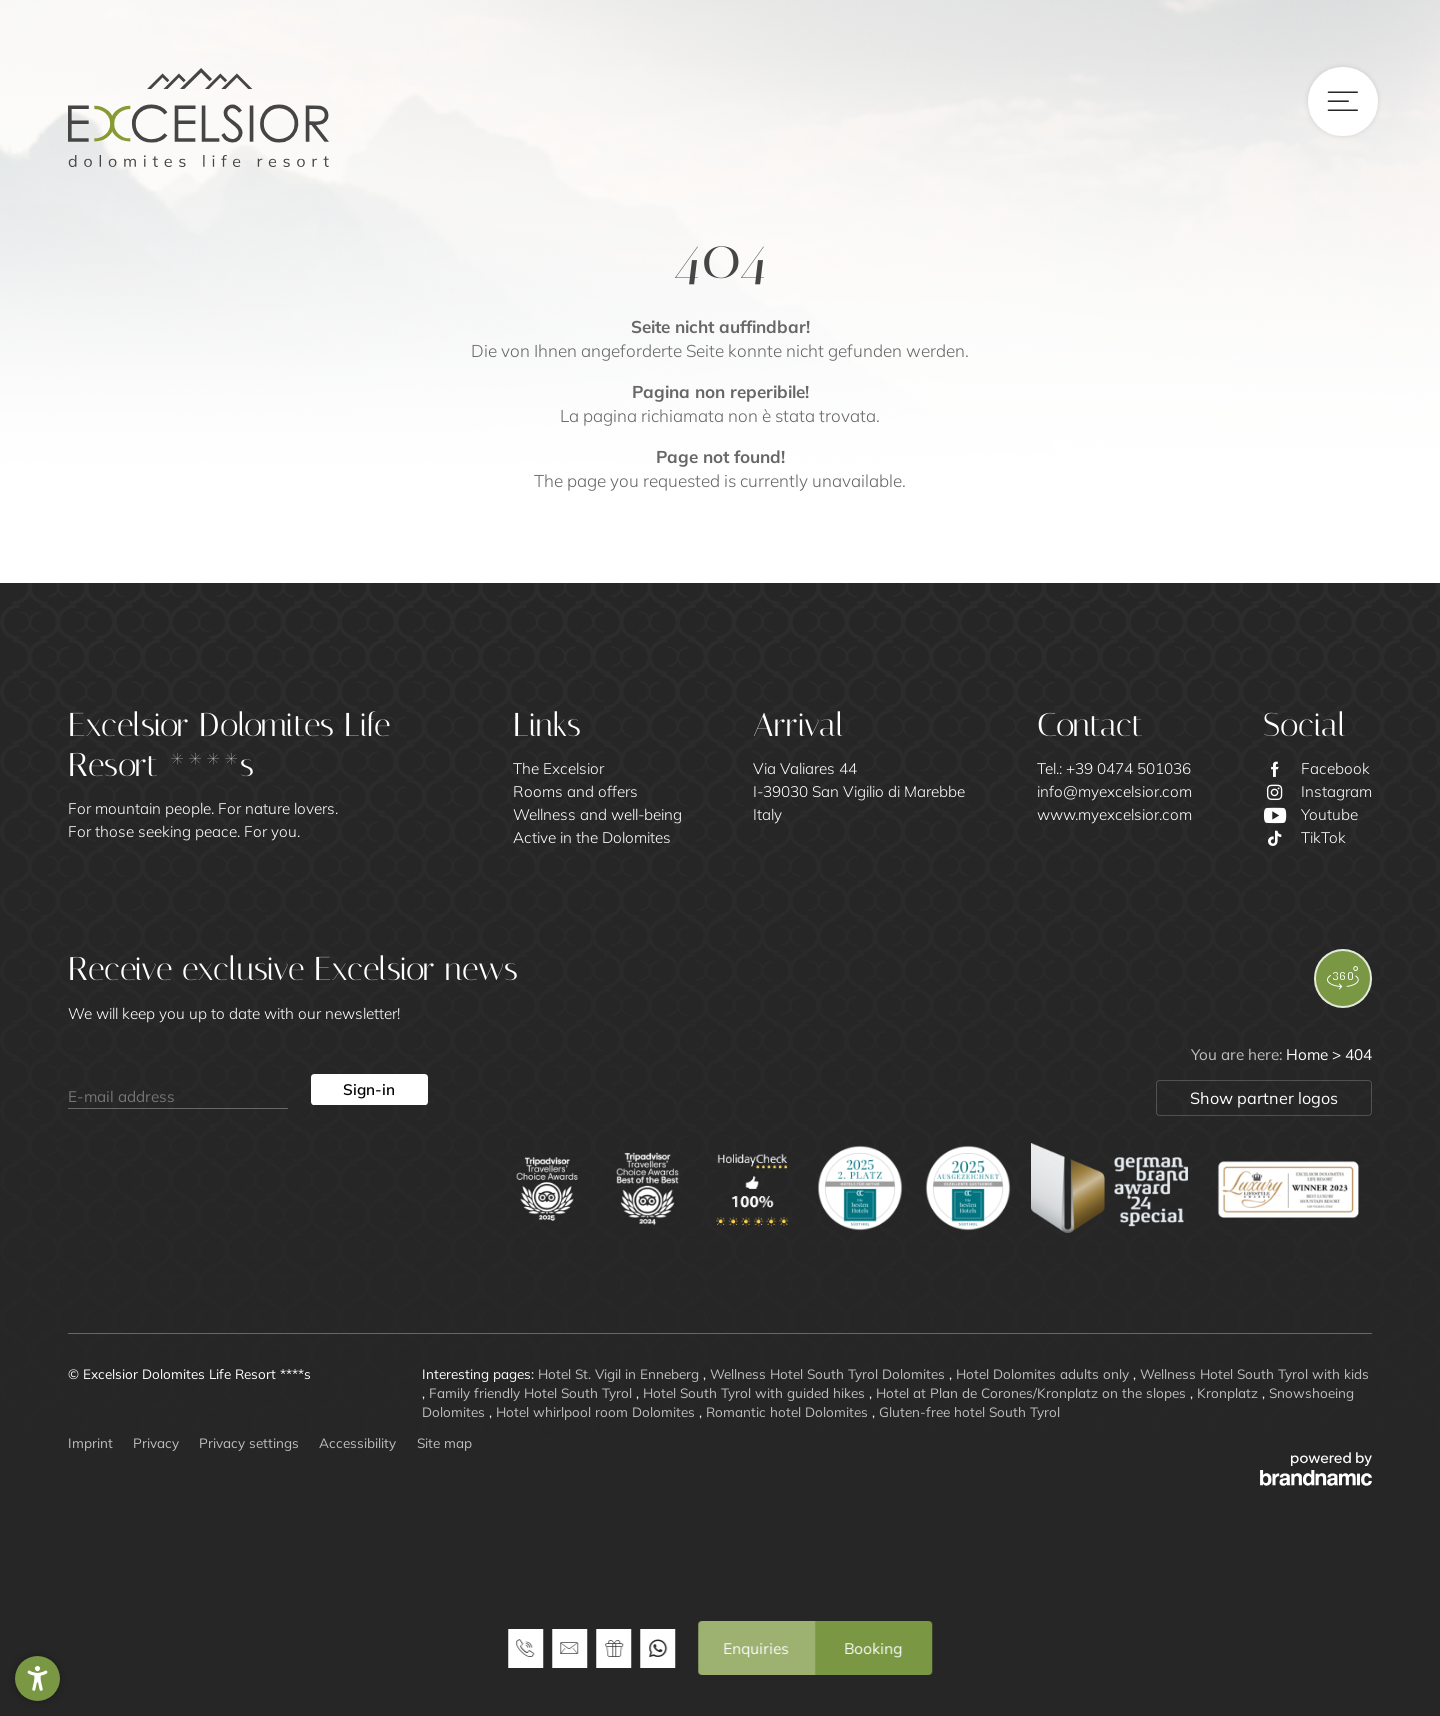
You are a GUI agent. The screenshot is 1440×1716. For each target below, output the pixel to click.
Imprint (90, 1442)
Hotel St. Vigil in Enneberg (620, 1373)
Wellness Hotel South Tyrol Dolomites (829, 1373)
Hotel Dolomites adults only (1044, 1373)
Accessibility (357, 1442)
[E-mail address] (178, 1090)
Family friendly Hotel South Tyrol (532, 1392)
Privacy (156, 1442)
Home (1309, 1054)
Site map (444, 1442)
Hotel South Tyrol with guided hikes (756, 1392)
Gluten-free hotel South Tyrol (969, 1411)
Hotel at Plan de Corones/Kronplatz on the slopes (1033, 1392)
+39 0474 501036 (1128, 768)
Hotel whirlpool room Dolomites (597, 1411)
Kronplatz (1229, 1392)
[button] (37, 1678)
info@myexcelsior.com (1114, 791)
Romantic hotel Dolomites (789, 1411)
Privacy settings (249, 1442)
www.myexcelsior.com (1114, 814)
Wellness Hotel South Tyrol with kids (1254, 1373)
